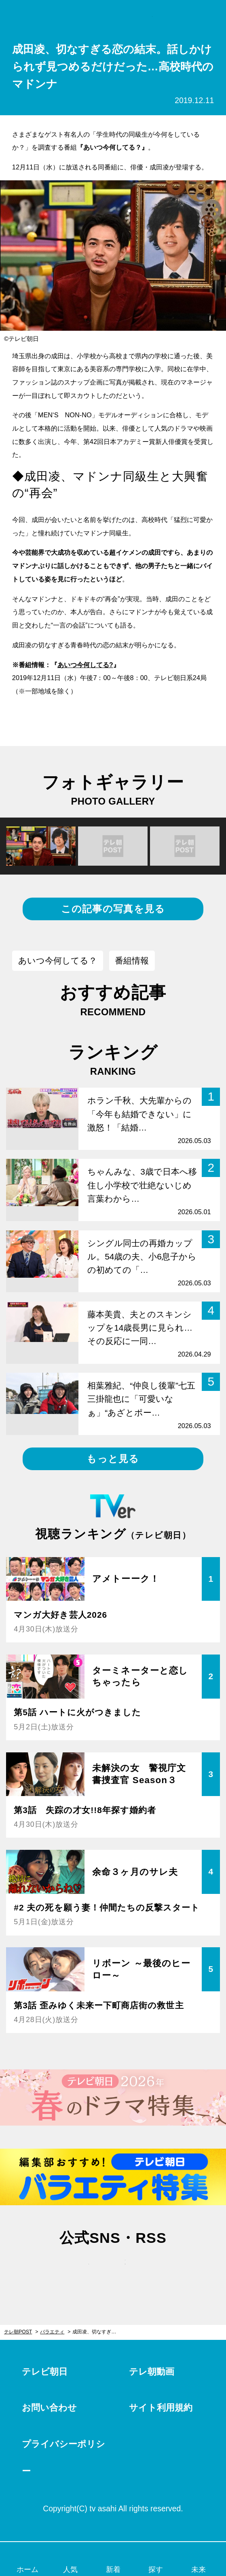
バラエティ (52, 2332)
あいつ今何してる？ (57, 960)
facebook (113, 2270)
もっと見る (113, 1458)
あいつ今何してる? (85, 664)
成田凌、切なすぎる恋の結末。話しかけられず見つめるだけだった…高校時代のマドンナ (99, 2332)
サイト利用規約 (160, 2408)
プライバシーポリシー (63, 2457)
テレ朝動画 (151, 2372)
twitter (77, 2270)
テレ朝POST (113, 16)
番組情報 (132, 960)
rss (149, 2270)
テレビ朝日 (45, 2372)
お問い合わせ (49, 2408)
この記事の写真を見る (113, 908)
